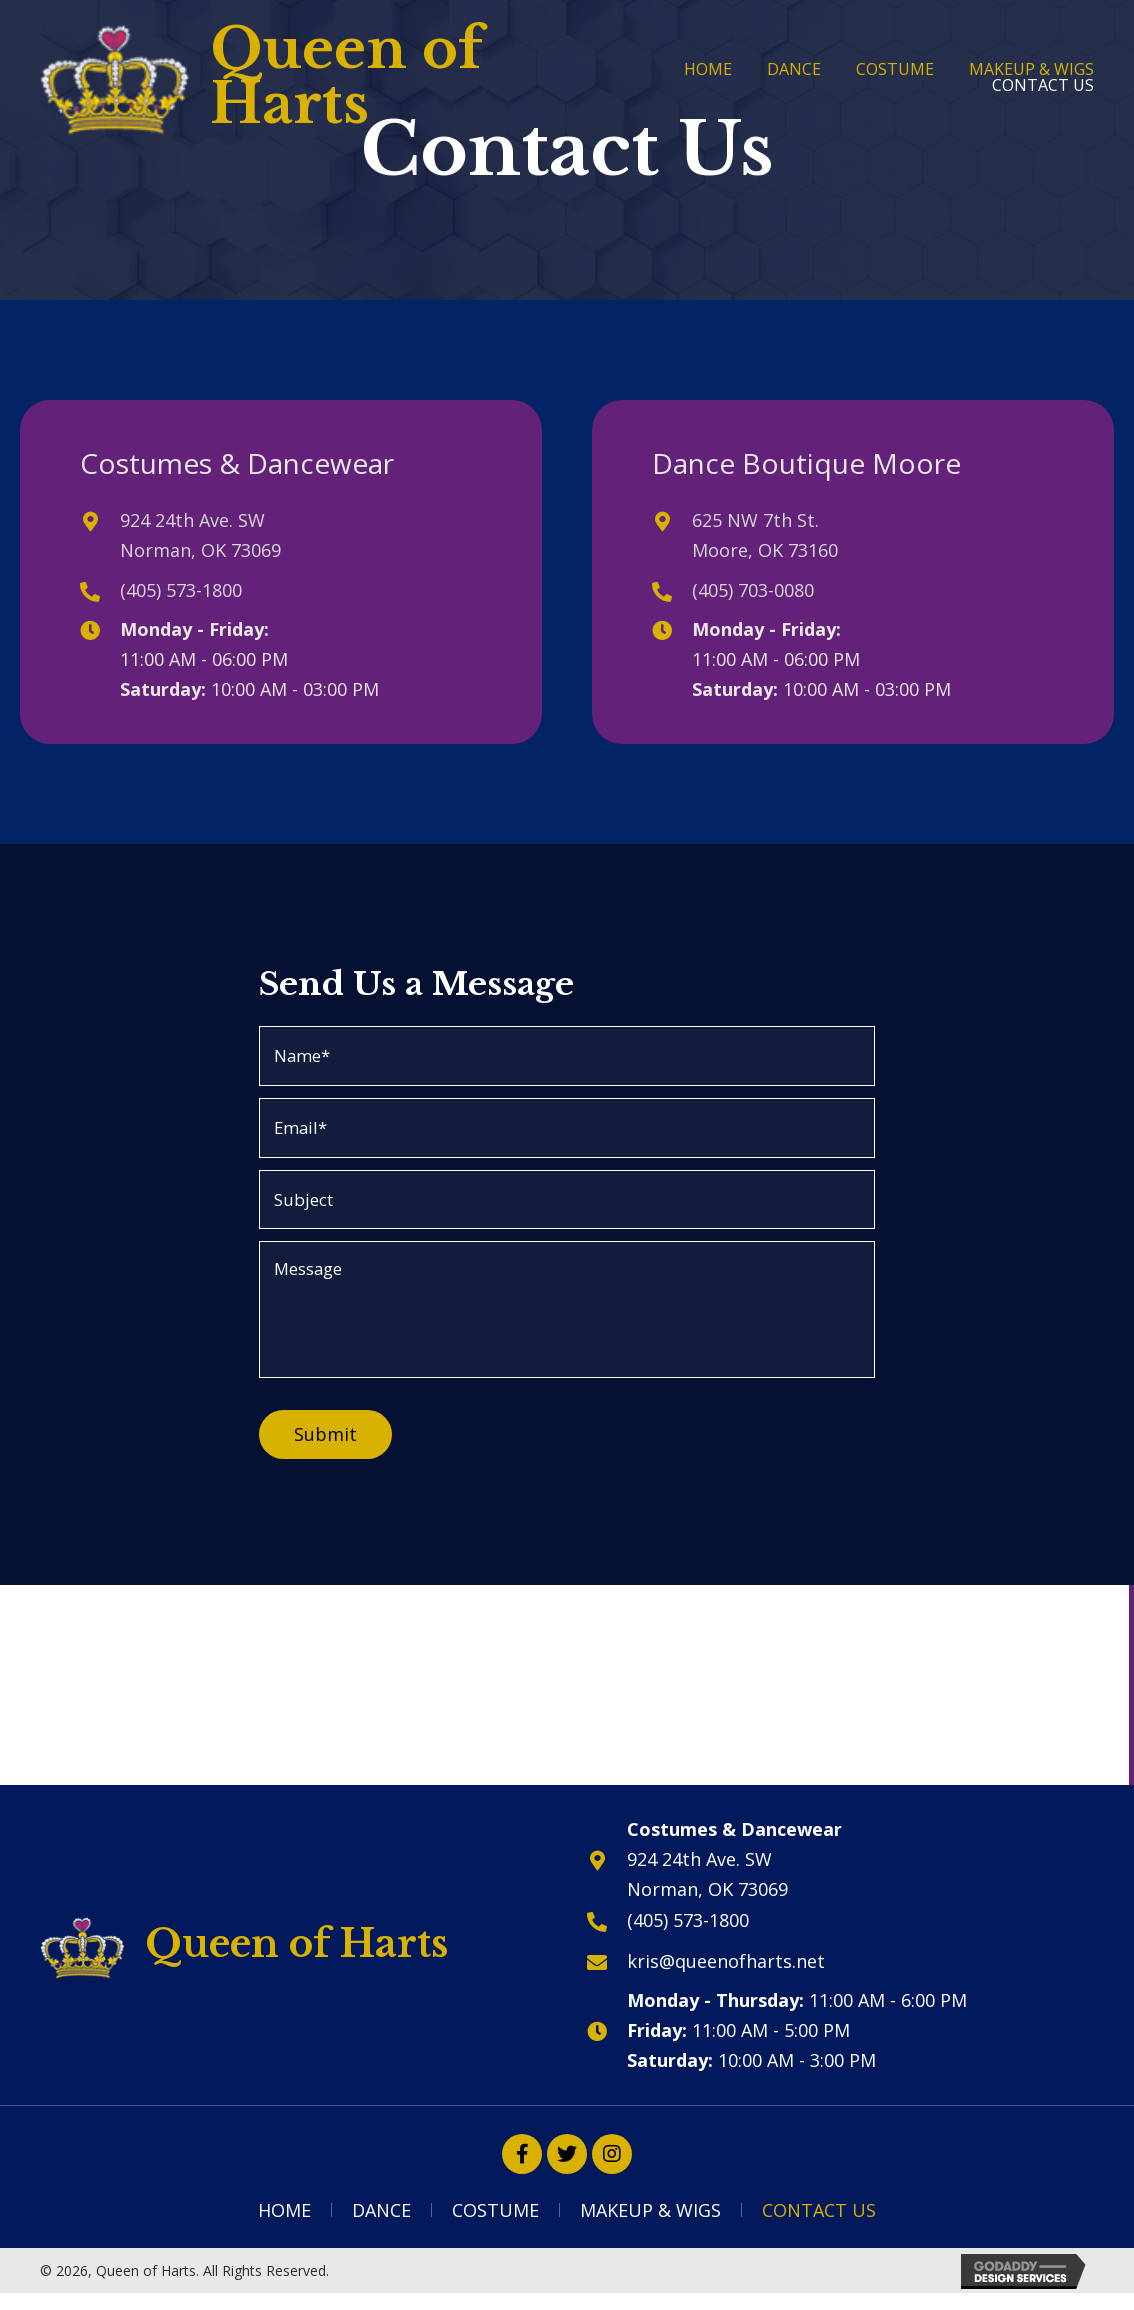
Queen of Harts (346, 76)
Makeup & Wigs (650, 2222)
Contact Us (819, 2222)
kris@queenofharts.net (726, 1972)
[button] (522, 2166)
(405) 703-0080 (753, 590)
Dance (381, 2222)
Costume (495, 2222)
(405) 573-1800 (181, 590)
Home (284, 2222)
